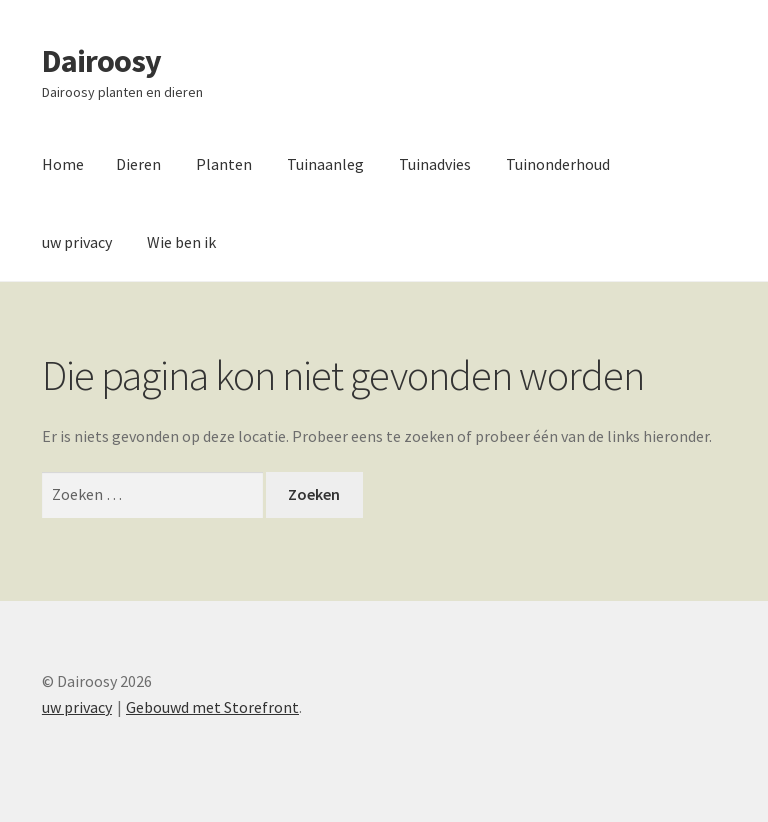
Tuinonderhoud (558, 164)
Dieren (138, 164)
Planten (224, 164)
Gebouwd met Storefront (212, 707)
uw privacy (77, 242)
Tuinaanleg (325, 164)
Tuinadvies (435, 164)
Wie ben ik (181, 242)
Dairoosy (101, 61)
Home (63, 164)
